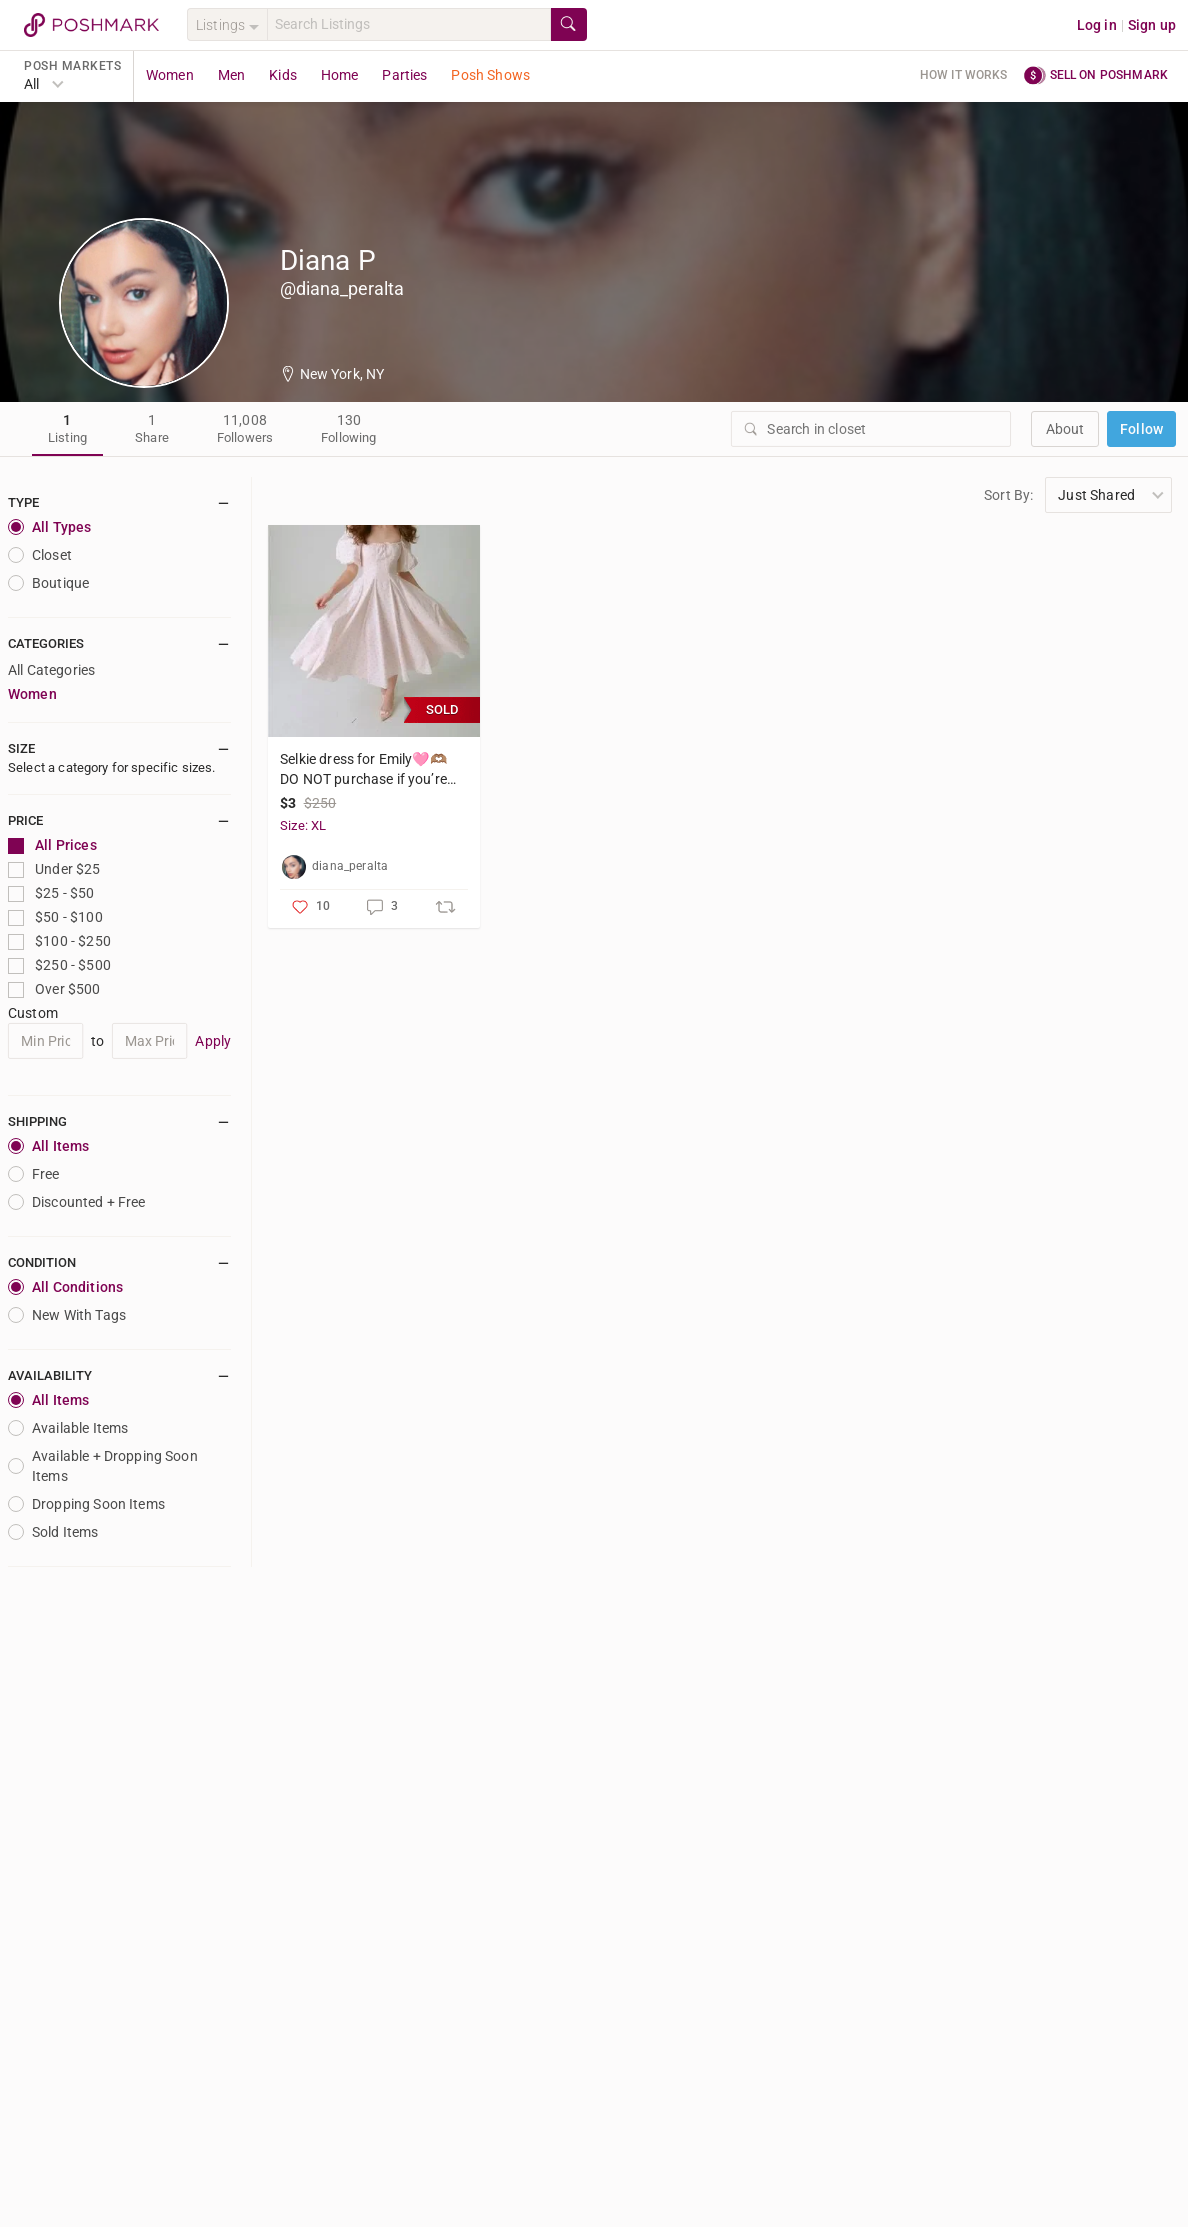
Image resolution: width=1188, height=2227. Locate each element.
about (1065, 429)
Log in (1097, 25)
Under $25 (54, 869)
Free (34, 1174)
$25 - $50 (51, 893)
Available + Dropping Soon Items (103, 1466)
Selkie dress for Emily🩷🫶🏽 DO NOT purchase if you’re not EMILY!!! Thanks (363, 770)
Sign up (1152, 25)
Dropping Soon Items (86, 1504)
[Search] (409, 24)
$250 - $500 (59, 965)
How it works (964, 75)
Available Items (68, 1428)
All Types (49, 527)
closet (40, 555)
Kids (283, 75)
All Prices (52, 845)
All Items (48, 1146)
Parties (404, 75)
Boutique (48, 583)
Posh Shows (490, 75)
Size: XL (303, 825)
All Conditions (65, 1287)
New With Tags (67, 1315)
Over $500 (54, 989)
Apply (213, 1041)
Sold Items (53, 1532)
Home (340, 75)
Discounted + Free (77, 1202)
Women (170, 75)
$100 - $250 (59, 941)
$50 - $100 (55, 917)
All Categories (51, 670)
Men (231, 75)
